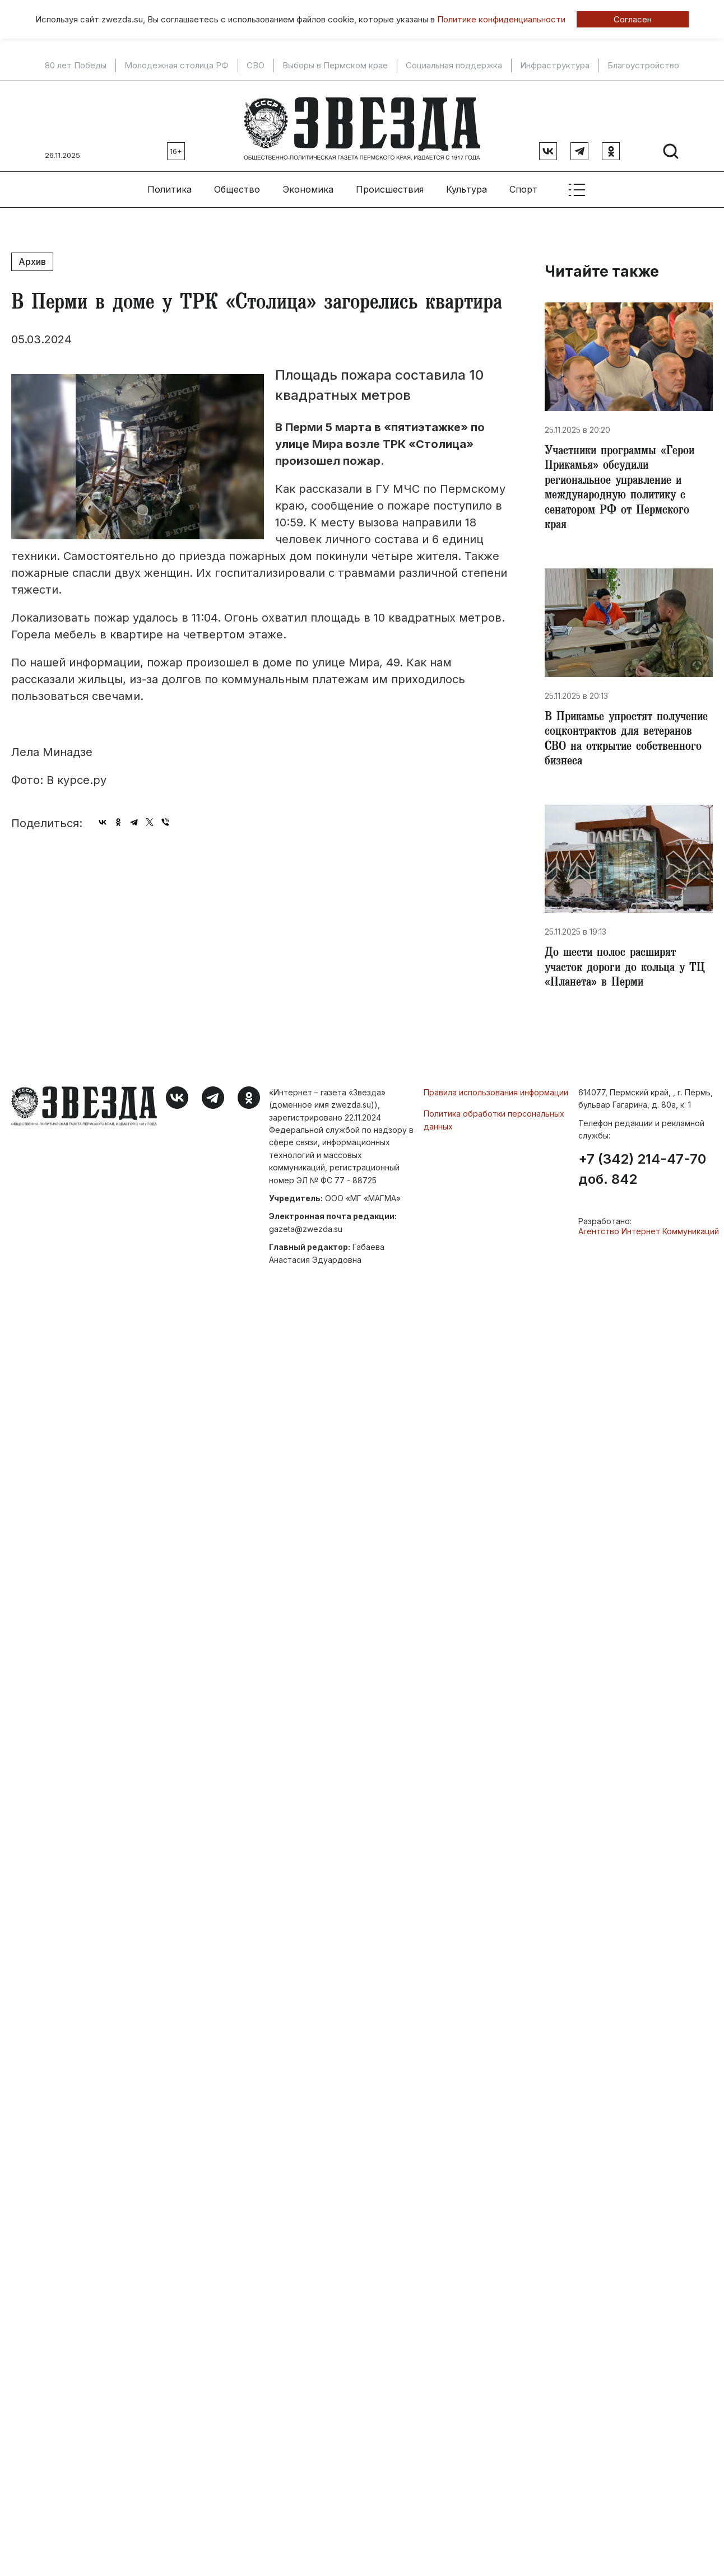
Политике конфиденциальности (501, 19)
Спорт (523, 185)
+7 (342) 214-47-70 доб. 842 (642, 1176)
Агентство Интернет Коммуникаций (648, 1238)
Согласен (633, 19)
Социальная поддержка (454, 65)
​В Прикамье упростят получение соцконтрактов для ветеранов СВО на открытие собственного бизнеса (624, 742)
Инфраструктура (555, 65)
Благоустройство (643, 65)
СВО (255, 65)
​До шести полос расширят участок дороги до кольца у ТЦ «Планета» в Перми (620, 974)
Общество (237, 185)
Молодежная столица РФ (176, 65)
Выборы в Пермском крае (335, 65)
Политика (169, 185)
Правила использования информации (496, 1099)
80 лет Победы (75, 65)
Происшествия (390, 185)
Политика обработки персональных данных (494, 1126)
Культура (466, 185)
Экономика (307, 185)
